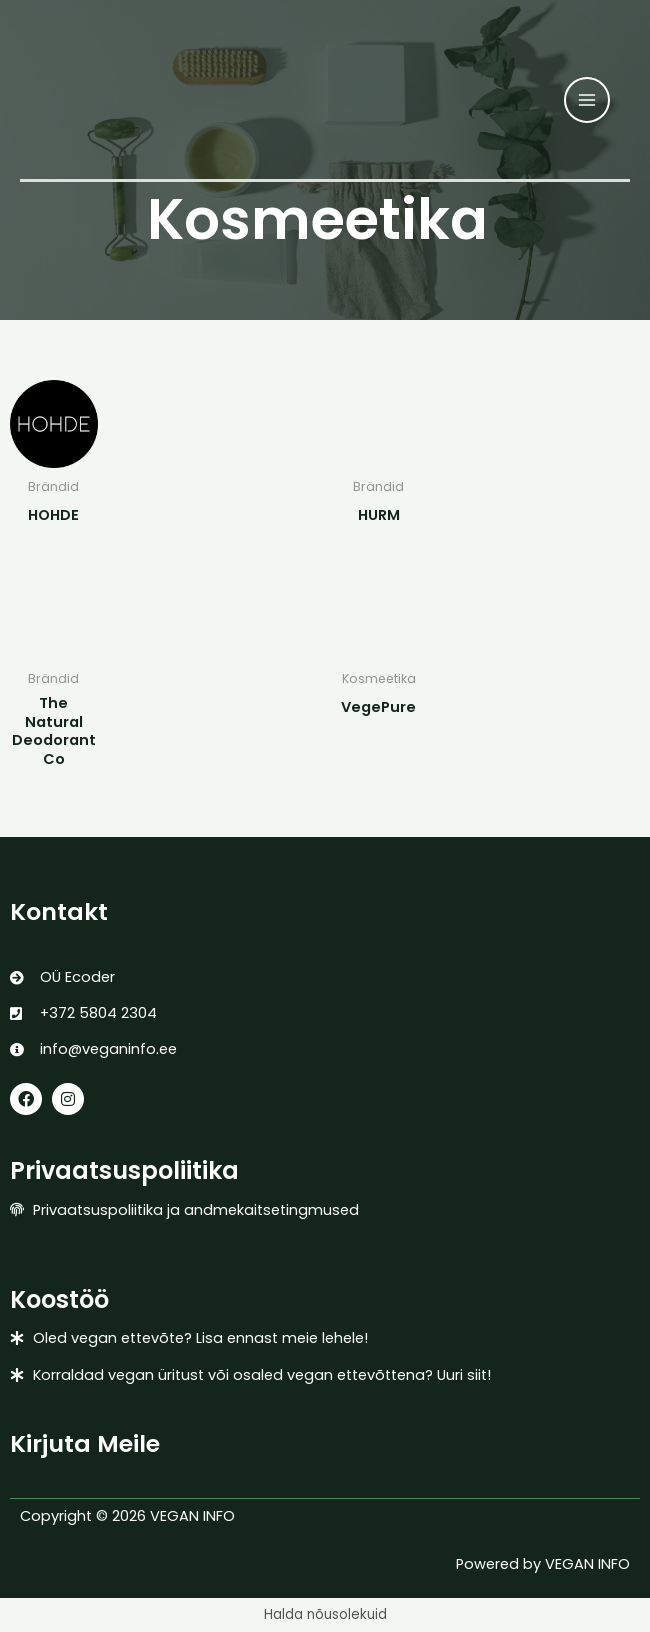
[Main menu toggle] (587, 100)
